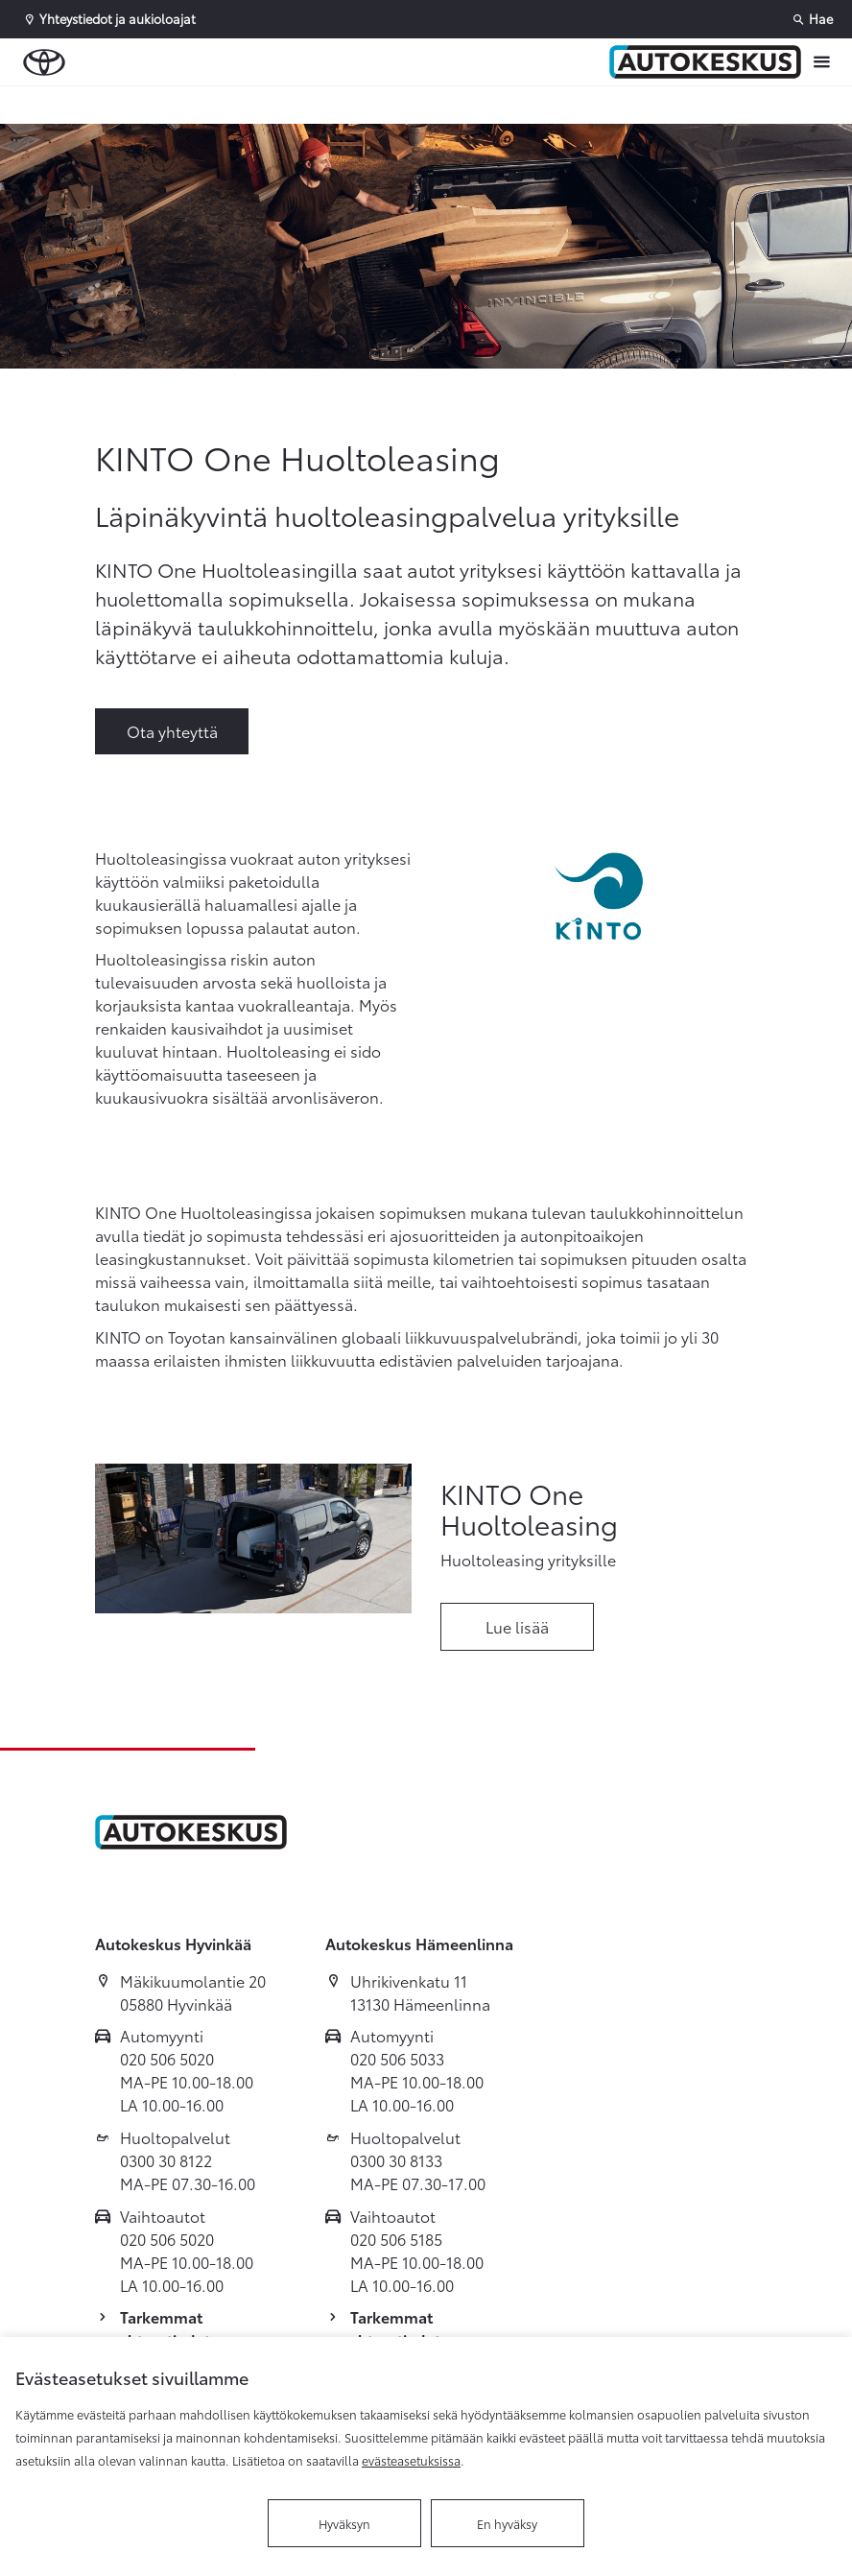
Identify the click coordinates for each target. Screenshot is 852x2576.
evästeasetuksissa (411, 2460)
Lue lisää (517, 1626)
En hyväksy (507, 2523)
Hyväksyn (344, 2523)
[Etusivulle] (705, 62)
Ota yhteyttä (172, 731)
